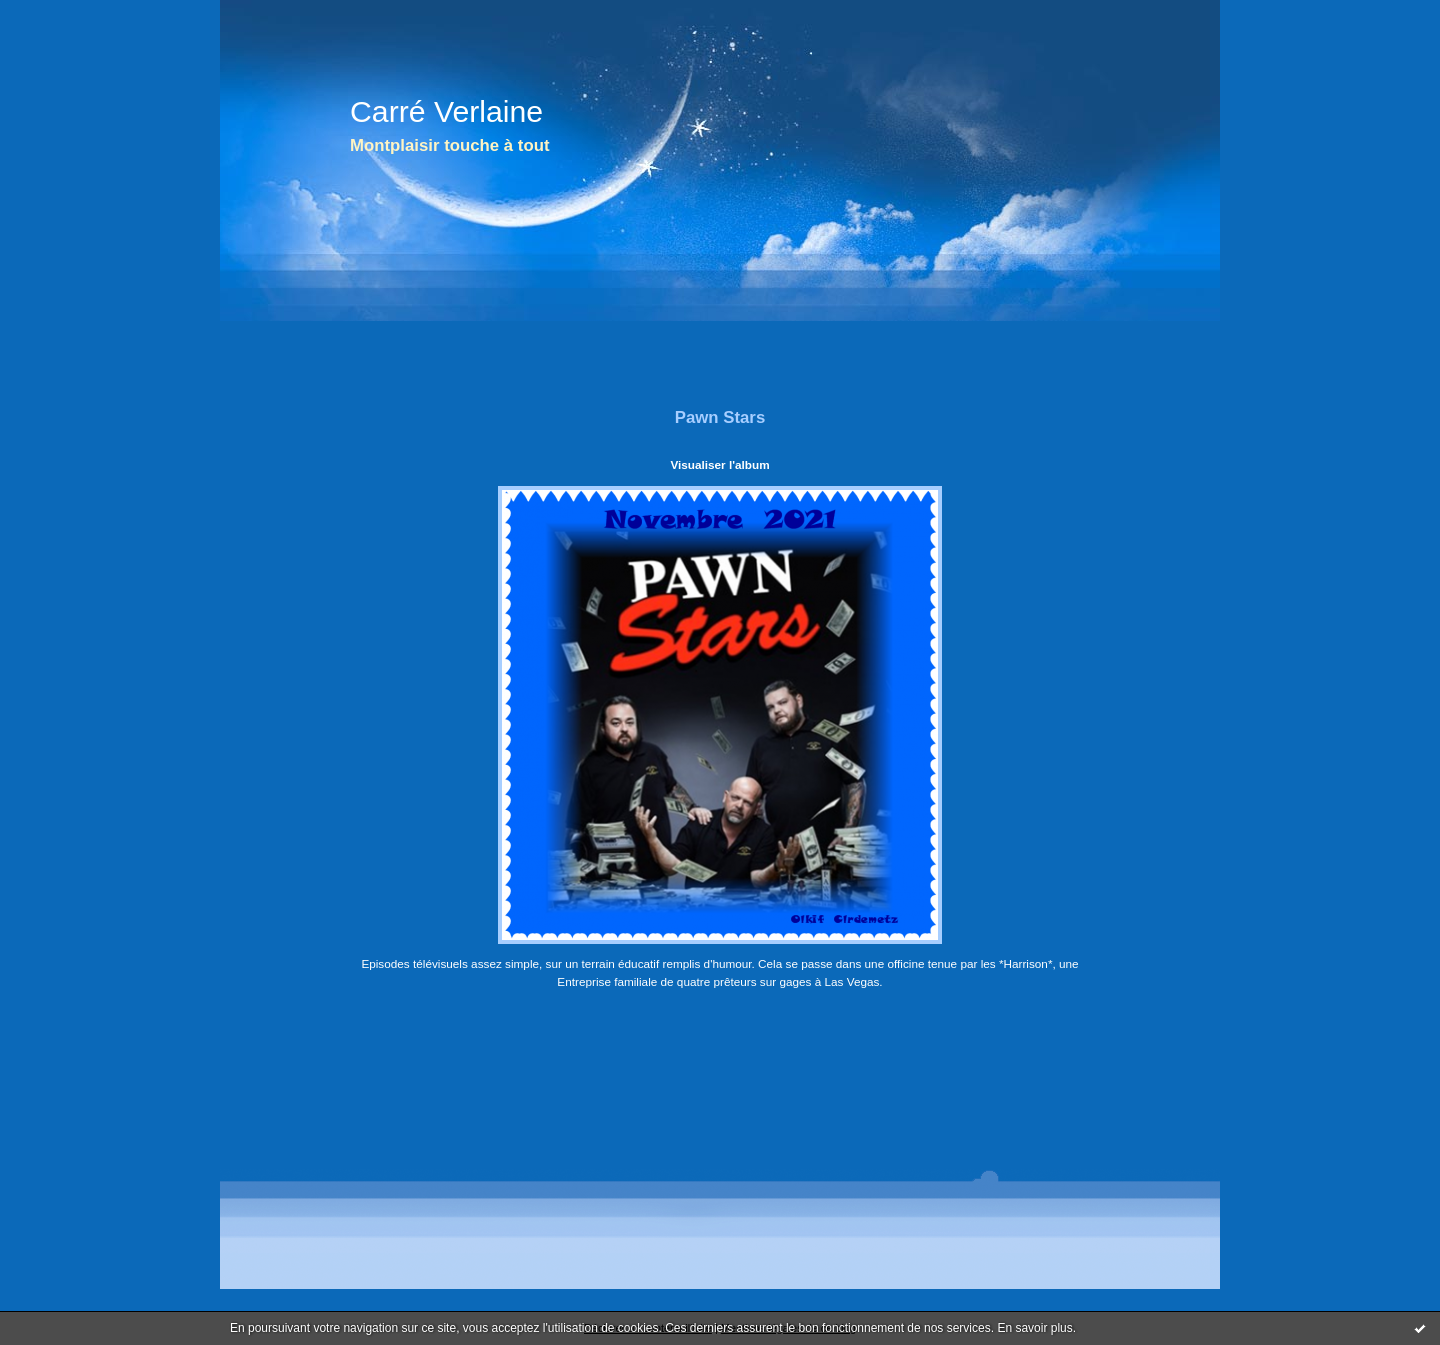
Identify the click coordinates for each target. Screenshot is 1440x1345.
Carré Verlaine (446, 111)
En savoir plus (1034, 1328)
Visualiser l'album (719, 464)
